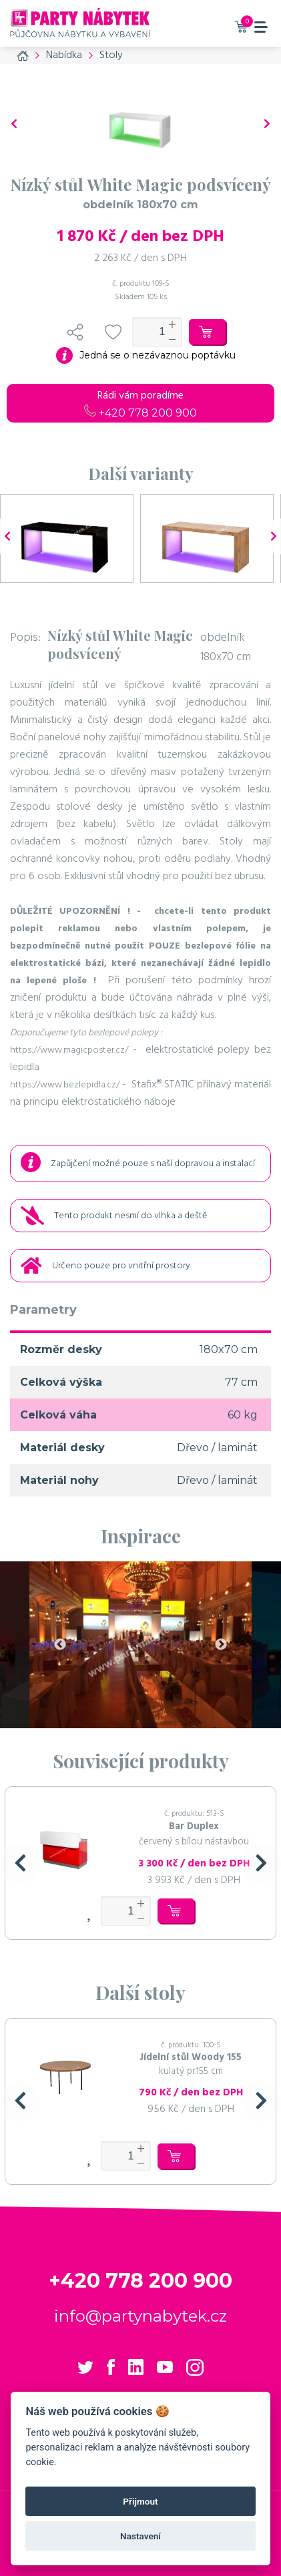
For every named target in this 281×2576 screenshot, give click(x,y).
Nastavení (140, 2536)
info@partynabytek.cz (140, 2316)
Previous (60, 1644)
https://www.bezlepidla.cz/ (64, 1085)
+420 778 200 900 (140, 413)
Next (221, 1644)
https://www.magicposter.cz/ (69, 1050)
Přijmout (140, 2501)
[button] (20, 1863)
